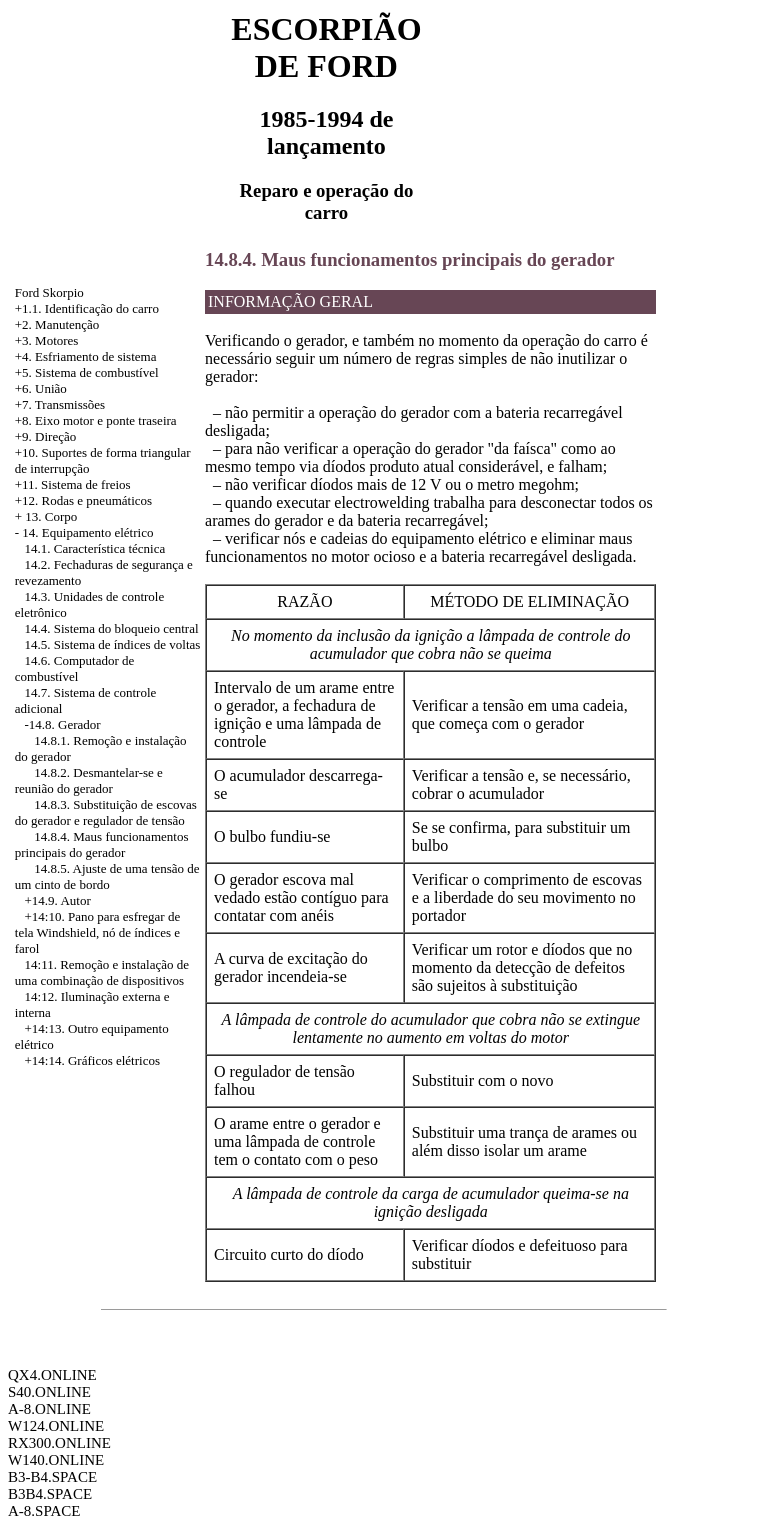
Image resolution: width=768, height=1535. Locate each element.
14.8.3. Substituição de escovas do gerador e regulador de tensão (106, 812)
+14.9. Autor (58, 900)
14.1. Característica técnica (95, 548)
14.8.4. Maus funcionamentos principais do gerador (102, 844)
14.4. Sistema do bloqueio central (112, 628)
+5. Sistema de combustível (87, 372)
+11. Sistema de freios (73, 484)
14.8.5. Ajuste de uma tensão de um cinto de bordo (107, 876)
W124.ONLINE (56, 1426)
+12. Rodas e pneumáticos (83, 500)
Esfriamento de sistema (95, 356)
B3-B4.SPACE (52, 1477)
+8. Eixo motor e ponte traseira (96, 420)
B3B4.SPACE (50, 1494)
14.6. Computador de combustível (75, 668)
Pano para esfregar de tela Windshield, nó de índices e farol (97, 932)
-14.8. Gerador (63, 724)
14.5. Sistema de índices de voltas (113, 644)
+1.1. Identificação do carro (87, 308)
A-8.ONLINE (49, 1409)
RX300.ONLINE (59, 1443)
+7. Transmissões (60, 404)
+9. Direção (45, 436)
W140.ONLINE (56, 1460)
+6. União (41, 388)
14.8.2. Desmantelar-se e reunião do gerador (89, 780)
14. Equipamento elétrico (87, 532)
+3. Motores (47, 340)
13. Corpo (51, 516)
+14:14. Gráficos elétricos (92, 1060)
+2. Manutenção (57, 324)
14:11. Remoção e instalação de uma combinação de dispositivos (102, 972)
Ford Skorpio (49, 292)
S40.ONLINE (49, 1392)
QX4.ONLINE (52, 1375)
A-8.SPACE (44, 1511)
